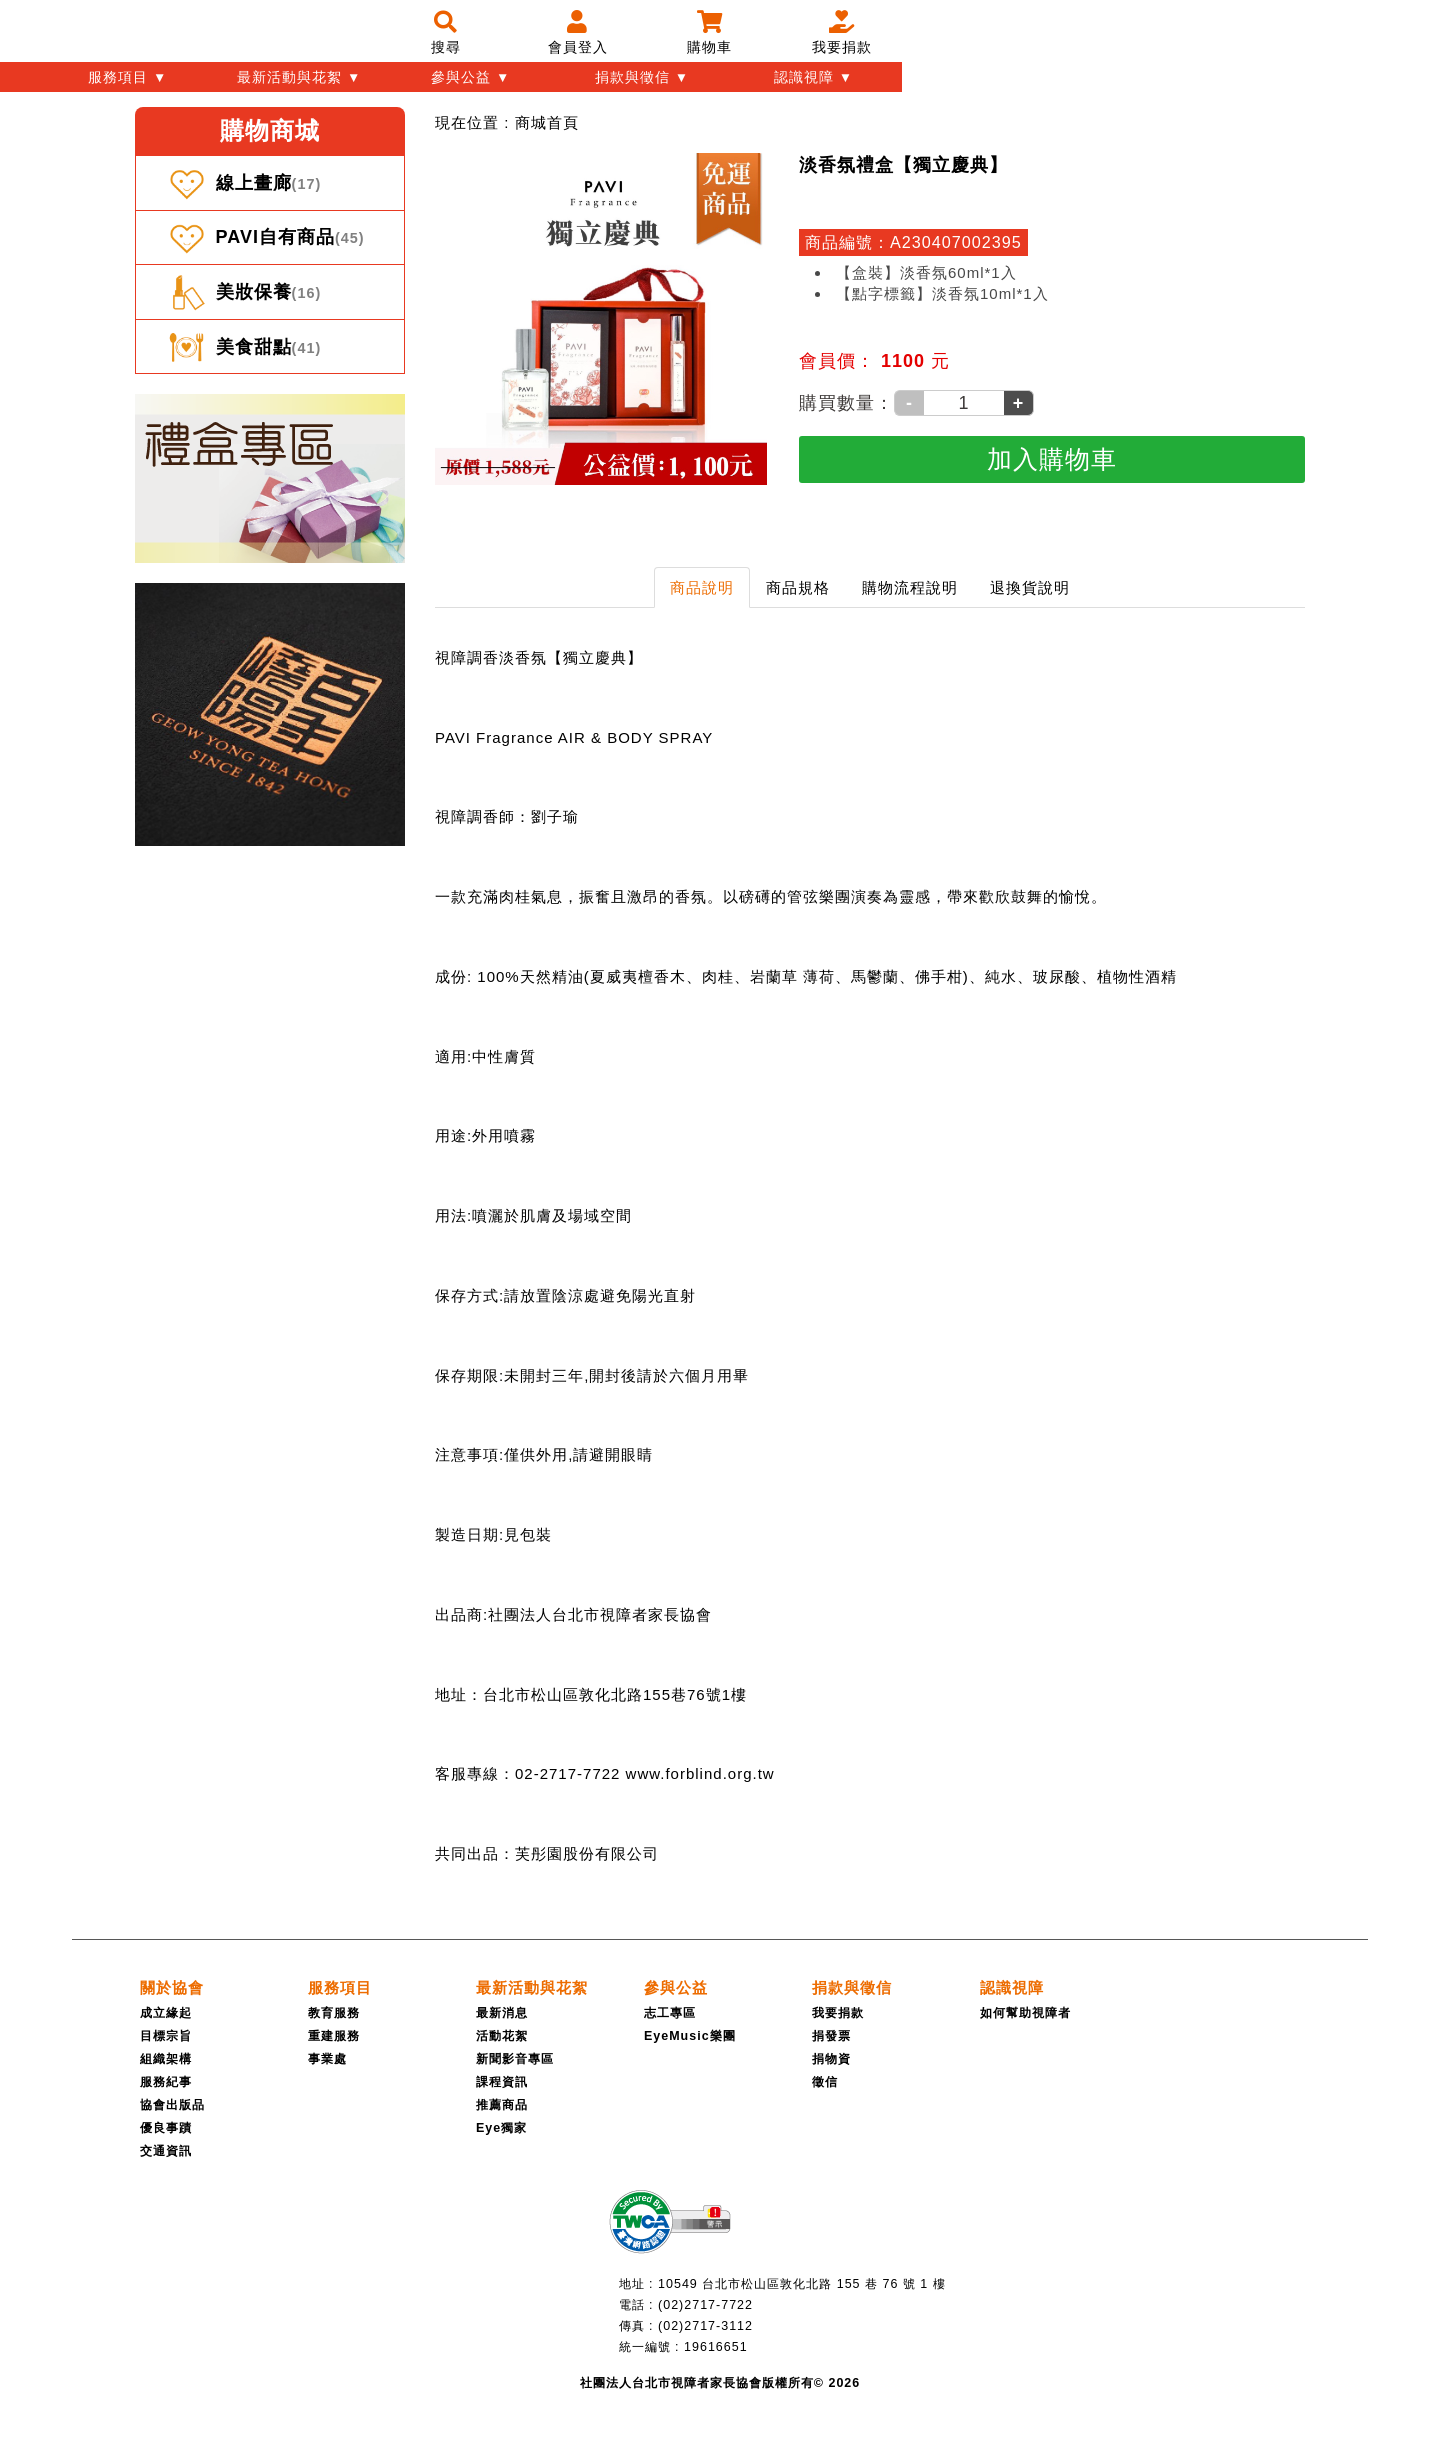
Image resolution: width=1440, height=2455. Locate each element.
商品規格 (798, 587)
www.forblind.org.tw (700, 1773)
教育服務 (334, 2013)
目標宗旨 (166, 2036)
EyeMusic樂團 (690, 2036)
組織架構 (166, 2059)
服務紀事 (166, 2082)
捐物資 (831, 2059)
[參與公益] (676, 1987)
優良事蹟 (166, 2128)
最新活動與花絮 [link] (532, 1987)
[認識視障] (1012, 1987)
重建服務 (334, 2036)
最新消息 (502, 2013)
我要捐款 (838, 2013)
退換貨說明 (1030, 587)
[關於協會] (172, 1987)
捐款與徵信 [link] (852, 1987)
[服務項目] (340, 1987)
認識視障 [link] (1012, 1987)
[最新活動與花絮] (532, 1987)
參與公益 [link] (676, 1987)
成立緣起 (166, 2013)
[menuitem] (547, 122)
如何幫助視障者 (1025, 2013)
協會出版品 (172, 2105)
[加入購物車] (1052, 459)
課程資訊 (502, 2082)
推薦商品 (502, 2105)
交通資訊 (166, 2151)
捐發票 (831, 2036)
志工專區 (670, 2013)
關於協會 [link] (172, 1987)
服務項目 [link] (340, 1987)
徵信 (825, 2082)
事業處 (327, 2059)
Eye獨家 (501, 2128)
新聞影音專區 (515, 2059)
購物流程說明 (910, 587)
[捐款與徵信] (852, 1987)
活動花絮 (502, 2036)
